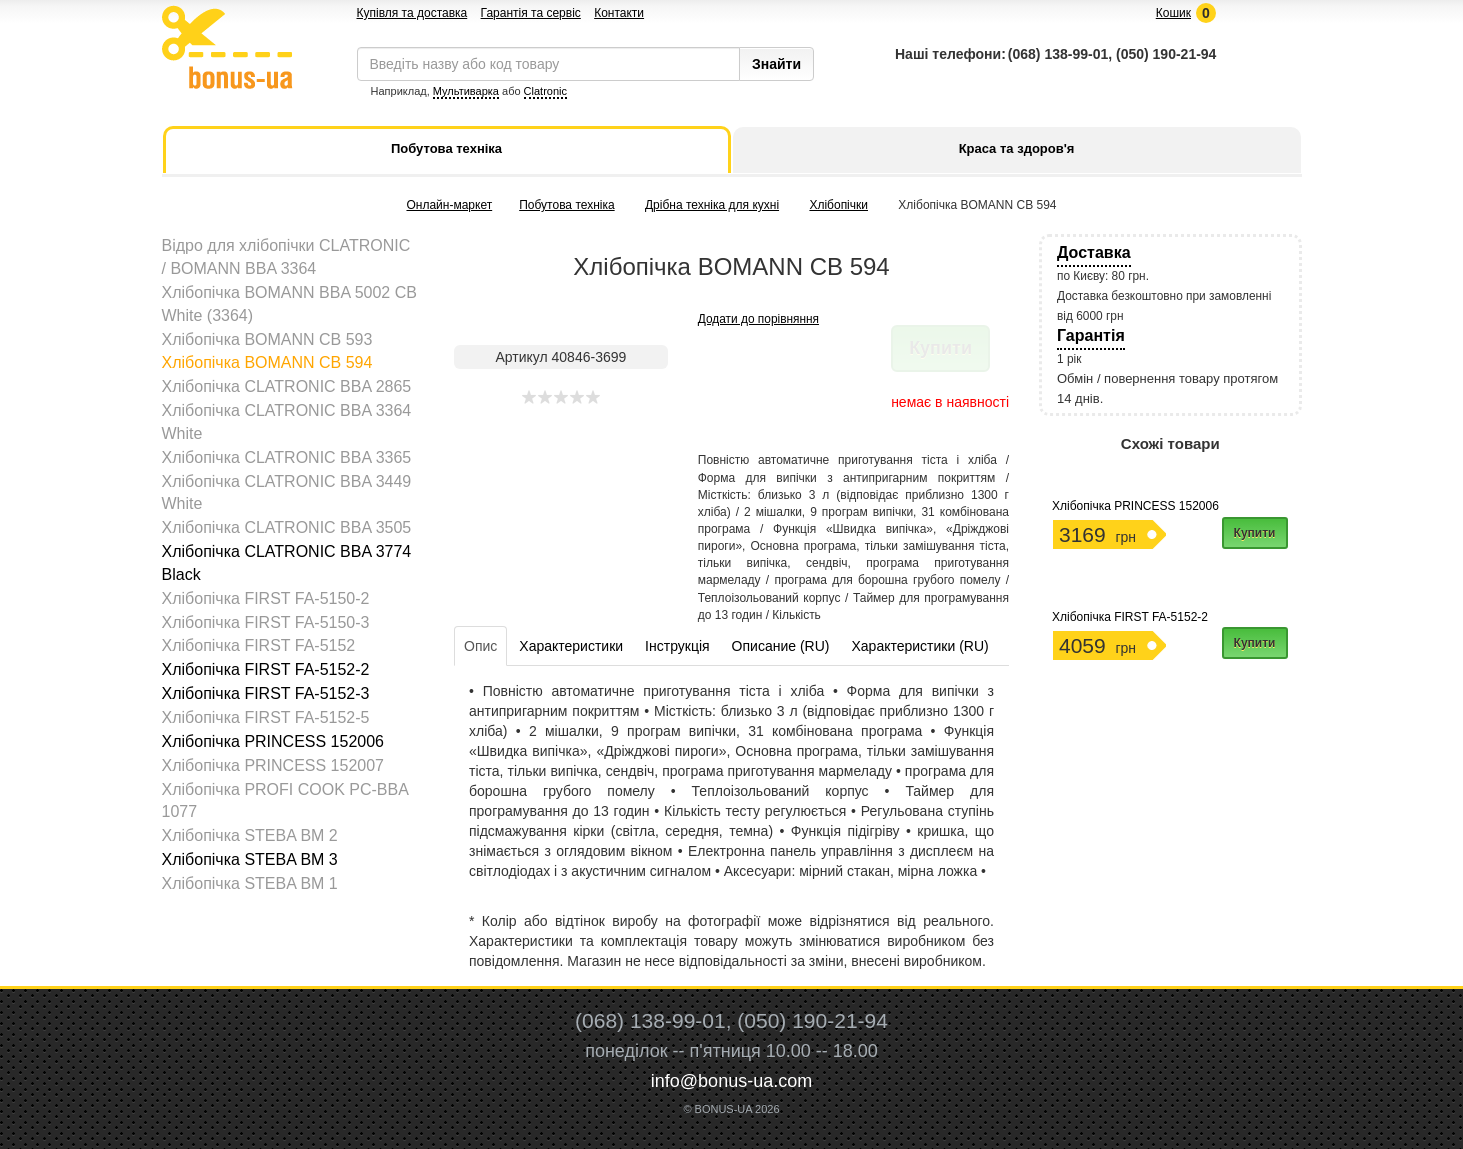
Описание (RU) (781, 646)
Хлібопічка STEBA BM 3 (250, 859)
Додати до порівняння (758, 319)
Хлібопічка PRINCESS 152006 (273, 741)
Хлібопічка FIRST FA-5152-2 (266, 669)
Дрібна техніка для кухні (712, 205)
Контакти (619, 13)
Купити (1255, 533)
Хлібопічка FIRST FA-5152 (259, 645)
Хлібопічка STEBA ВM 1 (250, 883)
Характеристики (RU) (919, 646)
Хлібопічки (838, 205)
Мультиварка (466, 91)
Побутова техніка (566, 205)
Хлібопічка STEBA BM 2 (250, 835)
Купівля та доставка (412, 13)
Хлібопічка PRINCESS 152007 (273, 765)
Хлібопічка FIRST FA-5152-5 (266, 717)
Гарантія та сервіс (531, 13)
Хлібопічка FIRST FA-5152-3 (266, 693)
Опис (480, 646)
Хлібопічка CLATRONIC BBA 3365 (287, 457)
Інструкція (677, 646)
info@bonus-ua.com (731, 1081)
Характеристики (571, 646)
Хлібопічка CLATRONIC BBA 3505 (287, 527)
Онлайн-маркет (449, 205)
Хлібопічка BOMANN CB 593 (267, 339)
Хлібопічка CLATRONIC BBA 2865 (287, 386)
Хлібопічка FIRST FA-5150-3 (266, 622)
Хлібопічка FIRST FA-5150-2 (266, 598)
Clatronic (545, 91)
